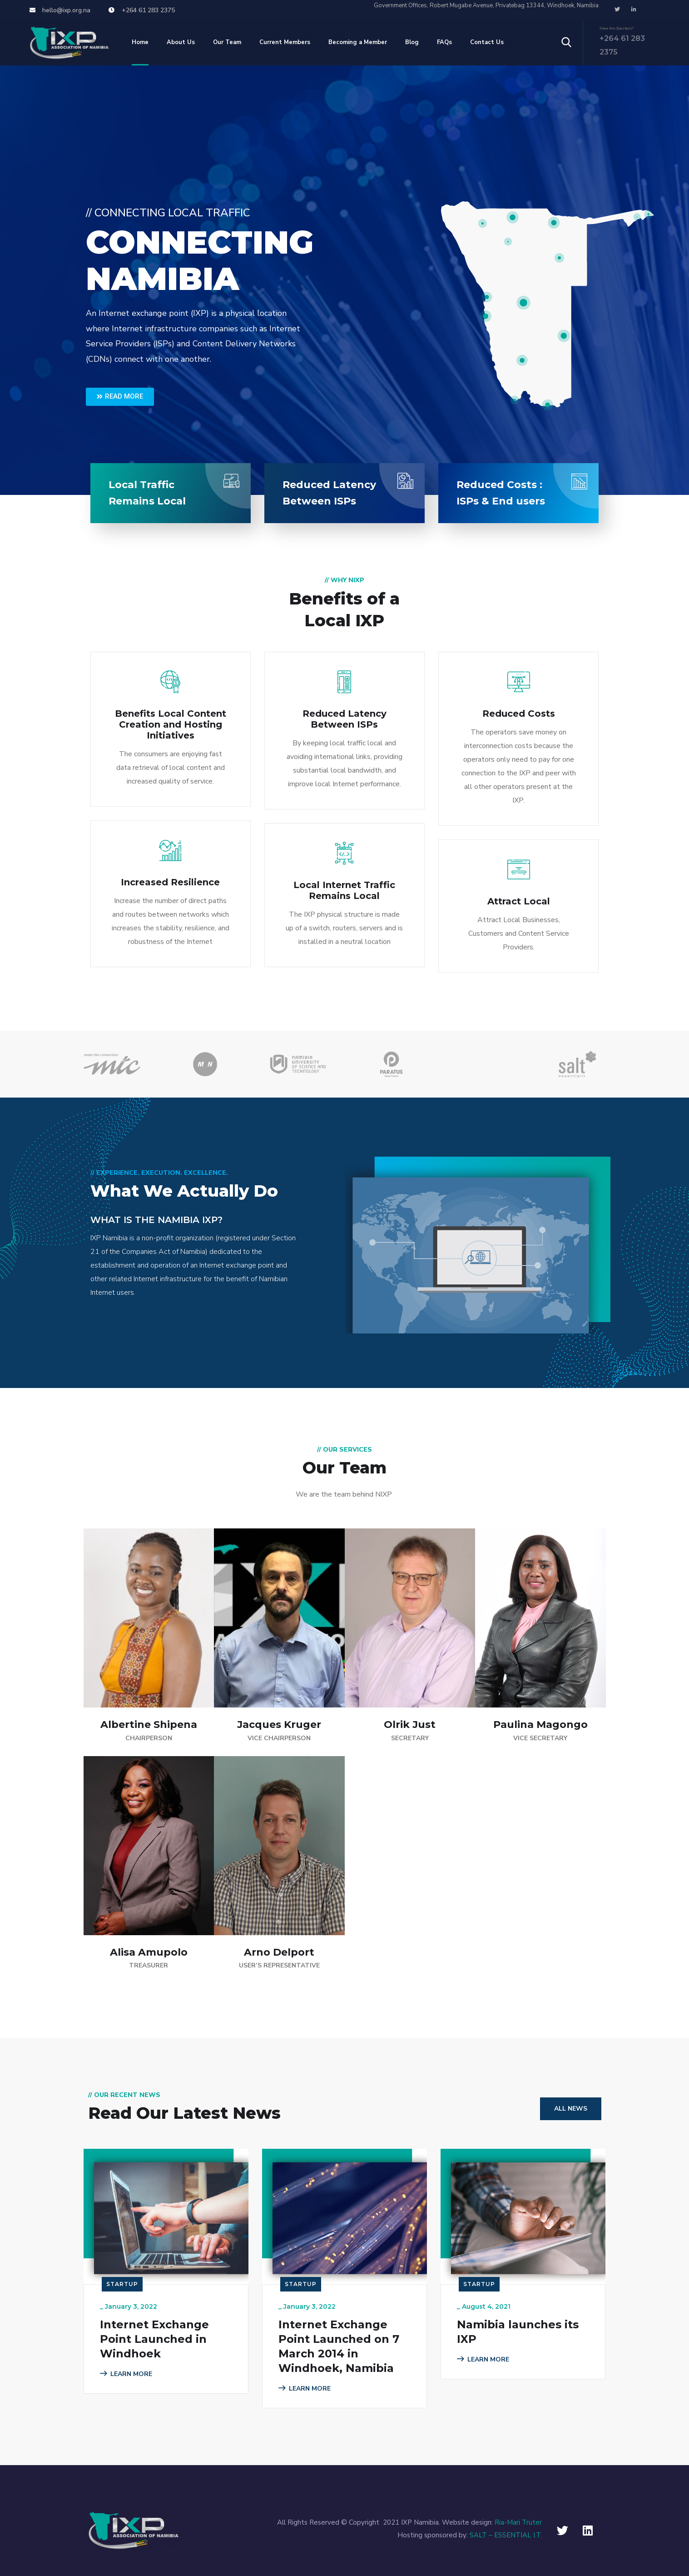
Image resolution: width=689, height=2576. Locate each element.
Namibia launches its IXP (518, 2332)
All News (570, 2108)
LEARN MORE (113, 1327)
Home (140, 42)
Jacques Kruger (279, 1724)
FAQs (444, 42)
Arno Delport (279, 1952)
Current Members (284, 42)
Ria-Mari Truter (518, 2522)
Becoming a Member (357, 42)
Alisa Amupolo (149, 1952)
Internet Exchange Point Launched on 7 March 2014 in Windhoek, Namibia (338, 2346)
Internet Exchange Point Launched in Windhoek (154, 2339)
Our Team (227, 42)
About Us (181, 42)
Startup (122, 2284)
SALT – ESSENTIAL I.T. (506, 2535)
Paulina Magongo (540, 1724)
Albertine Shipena (148, 1724)
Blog (412, 42)
